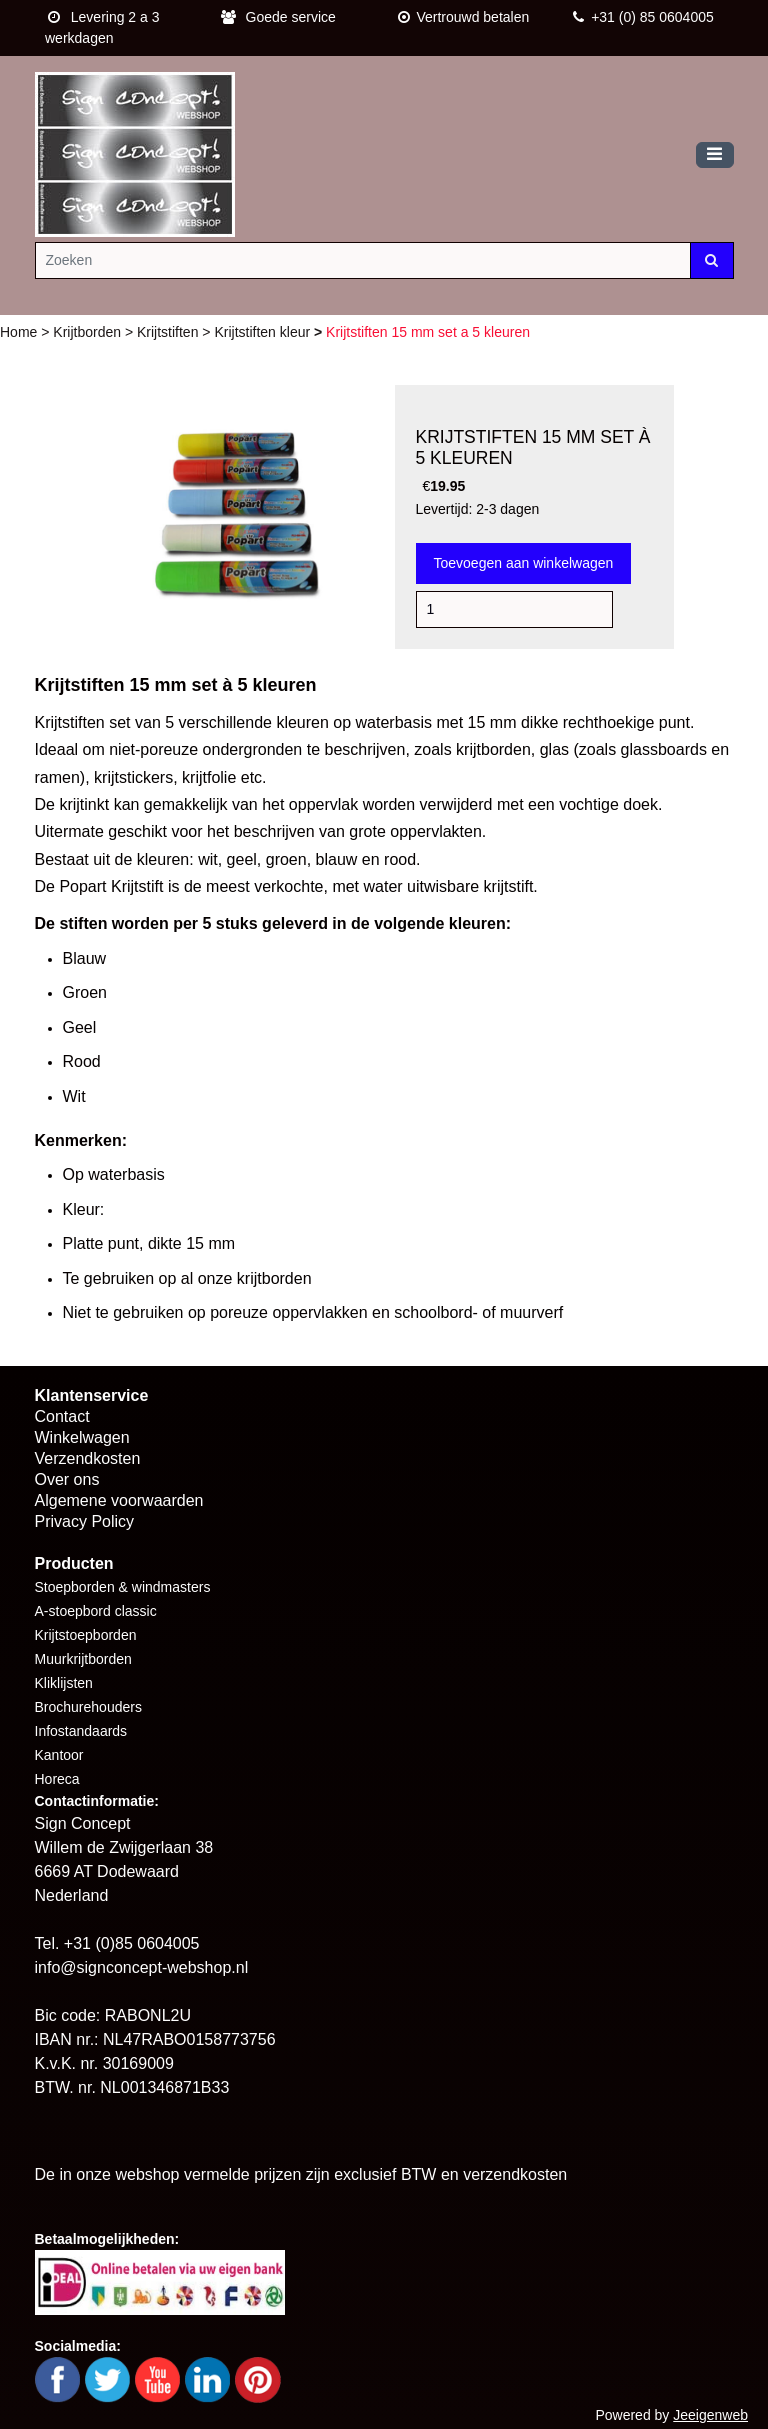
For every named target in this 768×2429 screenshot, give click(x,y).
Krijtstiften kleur (264, 332)
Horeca (57, 1779)
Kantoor (59, 1755)
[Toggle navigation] (715, 155)
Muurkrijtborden (83, 1659)
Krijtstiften (169, 332)
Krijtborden (89, 332)
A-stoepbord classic (96, 1611)
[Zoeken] (363, 260)
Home (20, 332)
